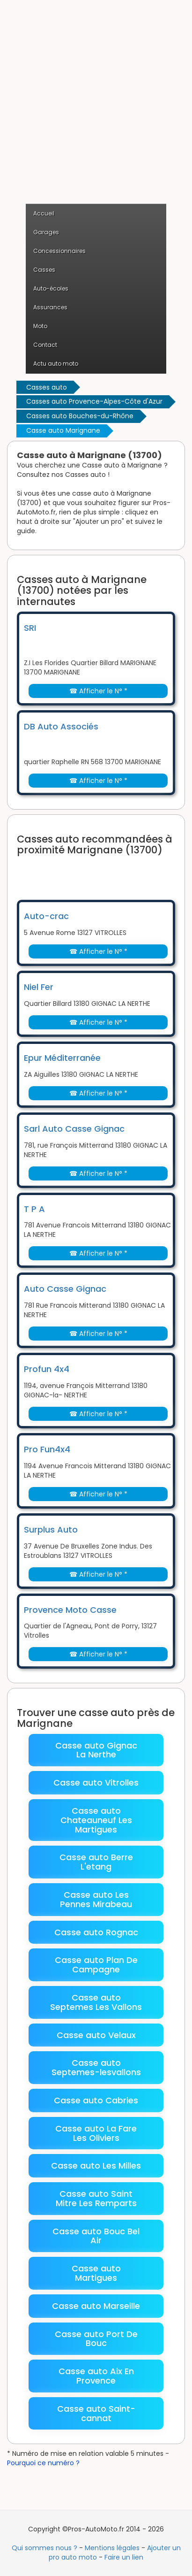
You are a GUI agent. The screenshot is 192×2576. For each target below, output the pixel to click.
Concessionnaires (59, 251)
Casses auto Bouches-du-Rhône (79, 416)
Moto (40, 326)
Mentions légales (112, 2548)
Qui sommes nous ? (44, 2548)
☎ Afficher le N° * (98, 691)
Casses (44, 270)
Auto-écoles (50, 288)
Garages (46, 232)
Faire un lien (123, 2557)
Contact (45, 345)
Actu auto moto (55, 364)
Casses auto (46, 387)
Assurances (50, 307)
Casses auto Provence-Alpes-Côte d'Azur (94, 401)
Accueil (43, 213)
